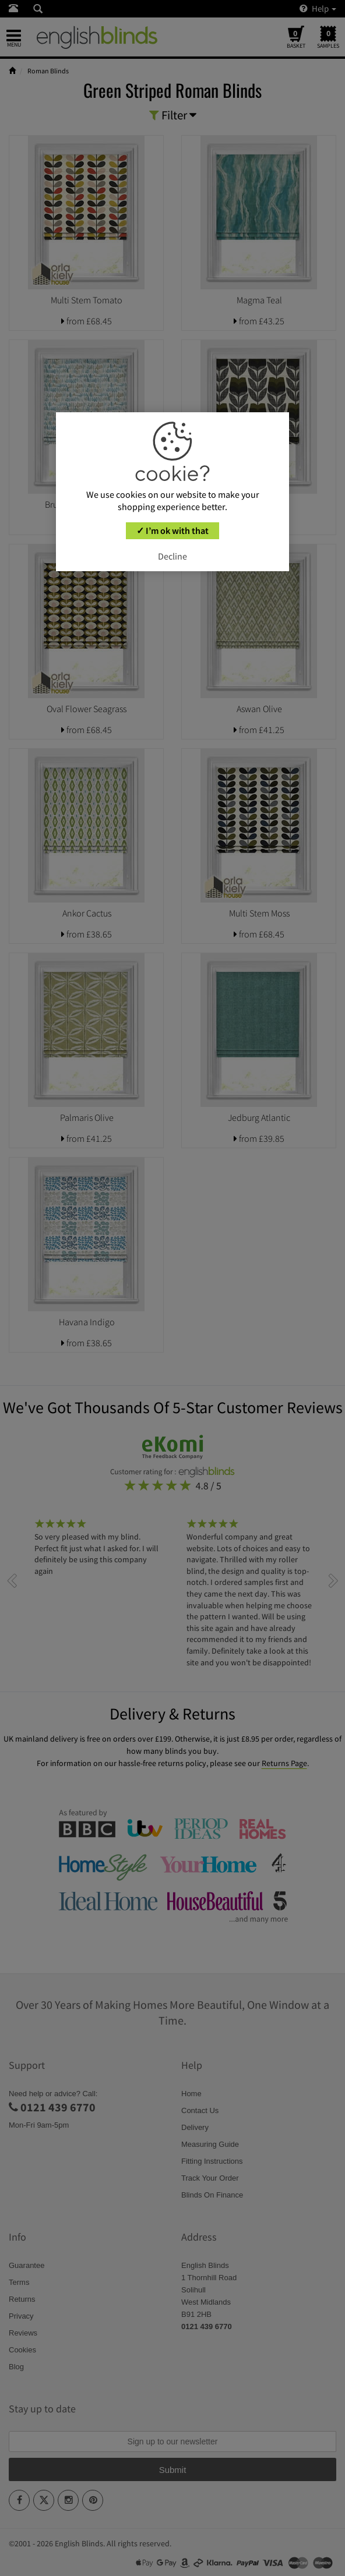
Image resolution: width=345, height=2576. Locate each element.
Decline (172, 556)
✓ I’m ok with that (172, 530)
